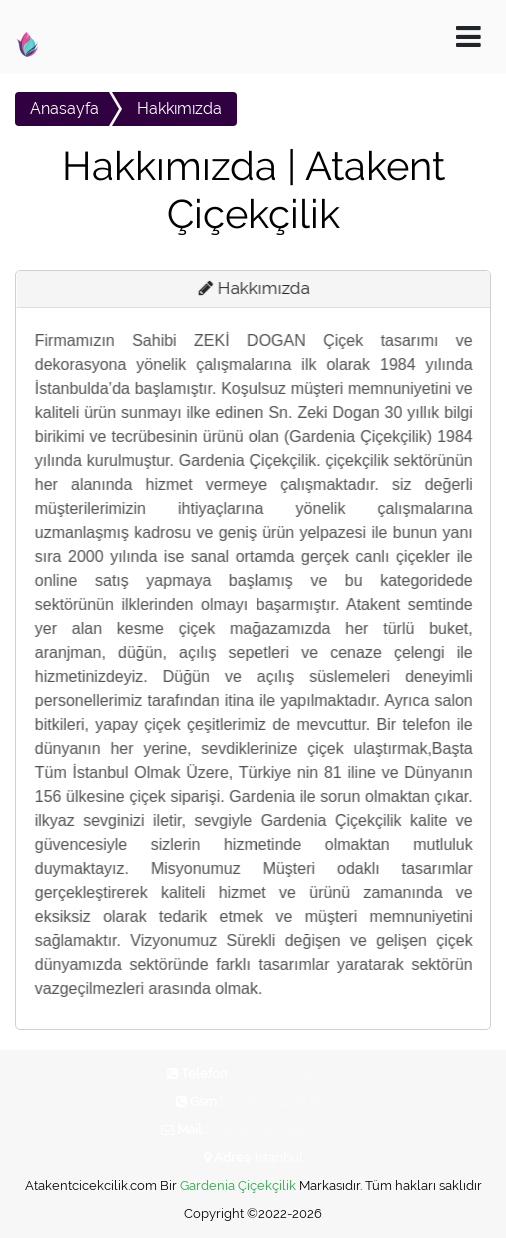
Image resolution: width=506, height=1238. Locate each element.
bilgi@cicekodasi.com (275, 1129)
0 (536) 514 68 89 (275, 1101)
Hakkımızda (179, 108)
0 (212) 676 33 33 (285, 1073)
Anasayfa (64, 108)
